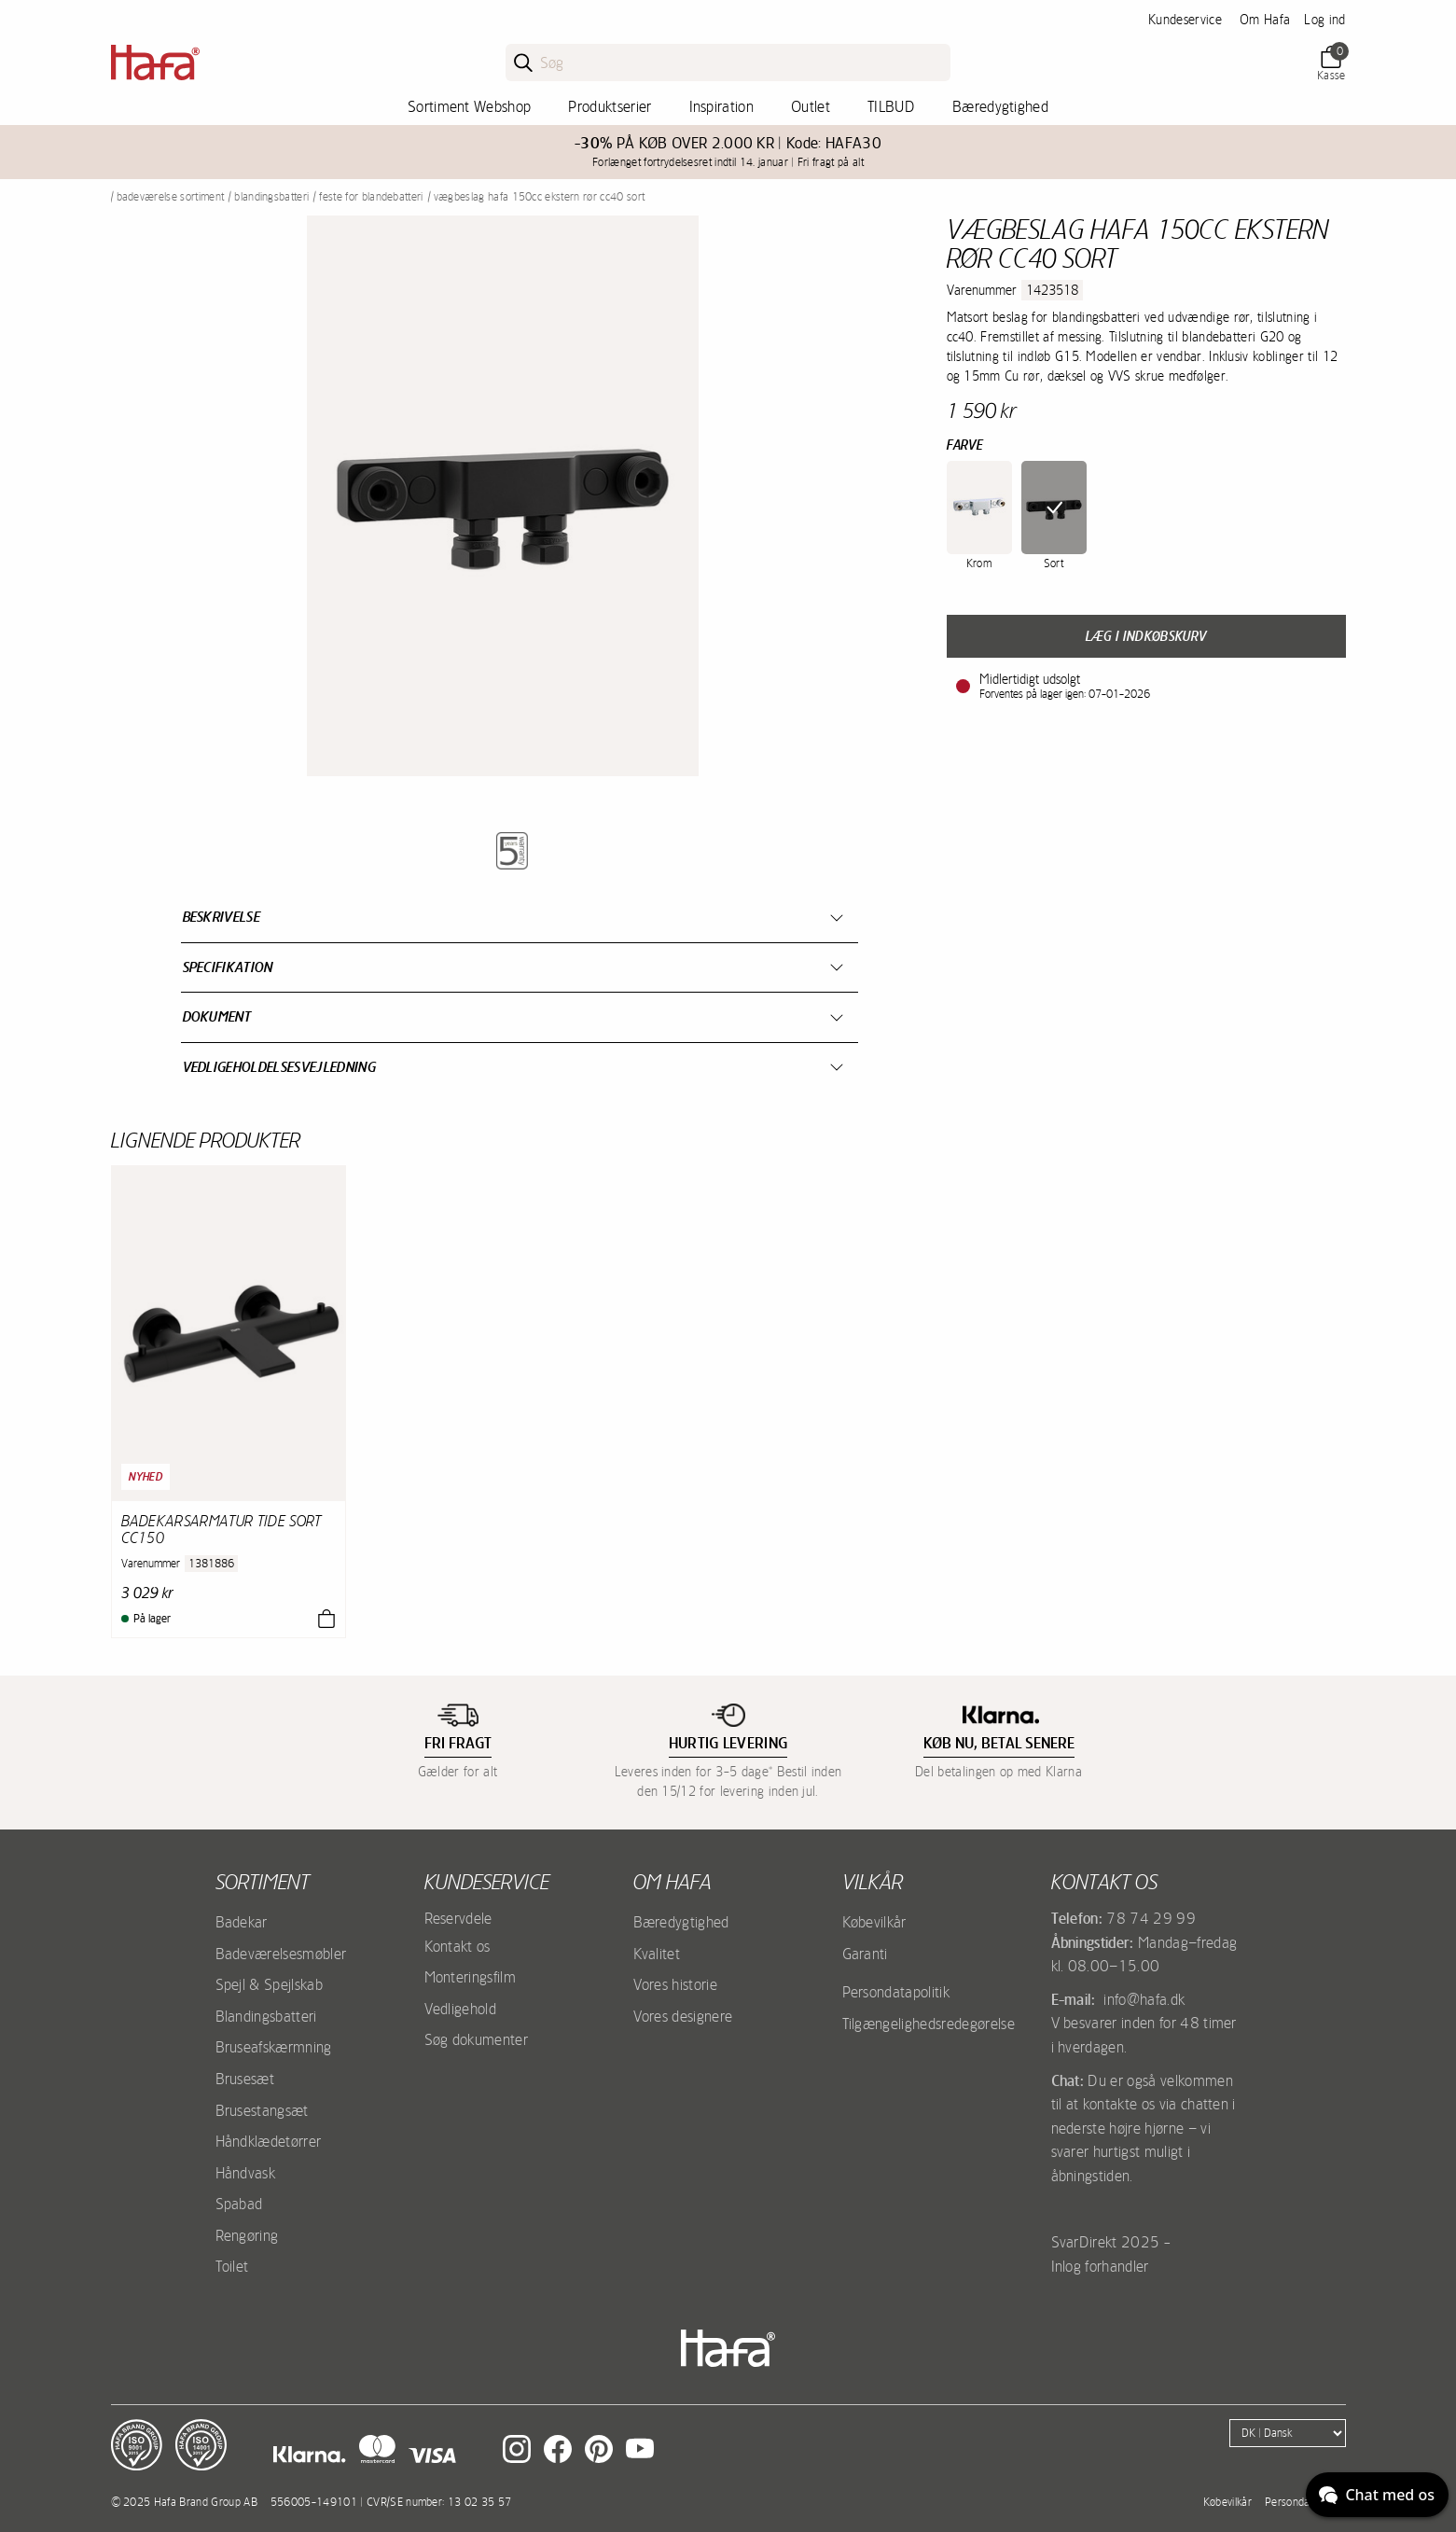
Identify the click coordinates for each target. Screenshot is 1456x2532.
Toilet (232, 2266)
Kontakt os (457, 1946)
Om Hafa (1265, 19)
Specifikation (228, 967)
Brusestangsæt (262, 2110)
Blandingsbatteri (271, 196)
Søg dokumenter (476, 2039)
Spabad (239, 2203)
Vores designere (683, 2016)
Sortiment (262, 1882)
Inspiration (722, 106)
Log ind (1324, 19)
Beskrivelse (222, 917)
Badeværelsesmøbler (281, 1953)
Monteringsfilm (470, 1977)
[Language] (1287, 2433)
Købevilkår (874, 1921)
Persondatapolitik (896, 1991)
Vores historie (675, 1984)
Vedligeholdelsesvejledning (279, 1067)
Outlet (810, 106)
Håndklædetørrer (268, 2141)
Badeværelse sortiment (171, 196)
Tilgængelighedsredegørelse (928, 2023)
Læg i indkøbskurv (1146, 636)
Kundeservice (1185, 19)
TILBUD (891, 106)
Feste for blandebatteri (371, 196)
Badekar (241, 1921)
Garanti (865, 1953)
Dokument (217, 1016)
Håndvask (245, 2172)
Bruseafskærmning (273, 2046)
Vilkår (872, 1882)
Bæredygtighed (1000, 106)
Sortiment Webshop (469, 106)
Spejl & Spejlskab (269, 1984)
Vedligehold (460, 2008)
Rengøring (247, 2235)
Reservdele (458, 1918)
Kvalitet (657, 1953)
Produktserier (609, 106)
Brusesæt (245, 2078)
